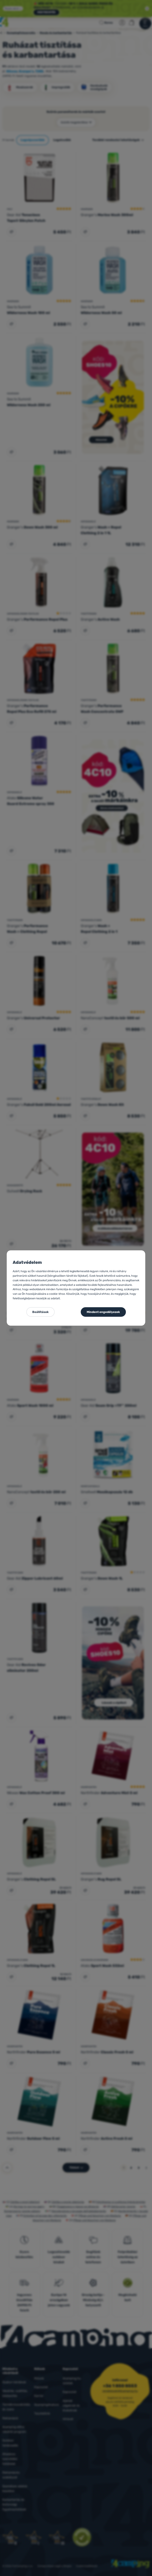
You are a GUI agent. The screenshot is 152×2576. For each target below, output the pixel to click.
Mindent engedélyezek (103, 1312)
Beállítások (40, 1312)
